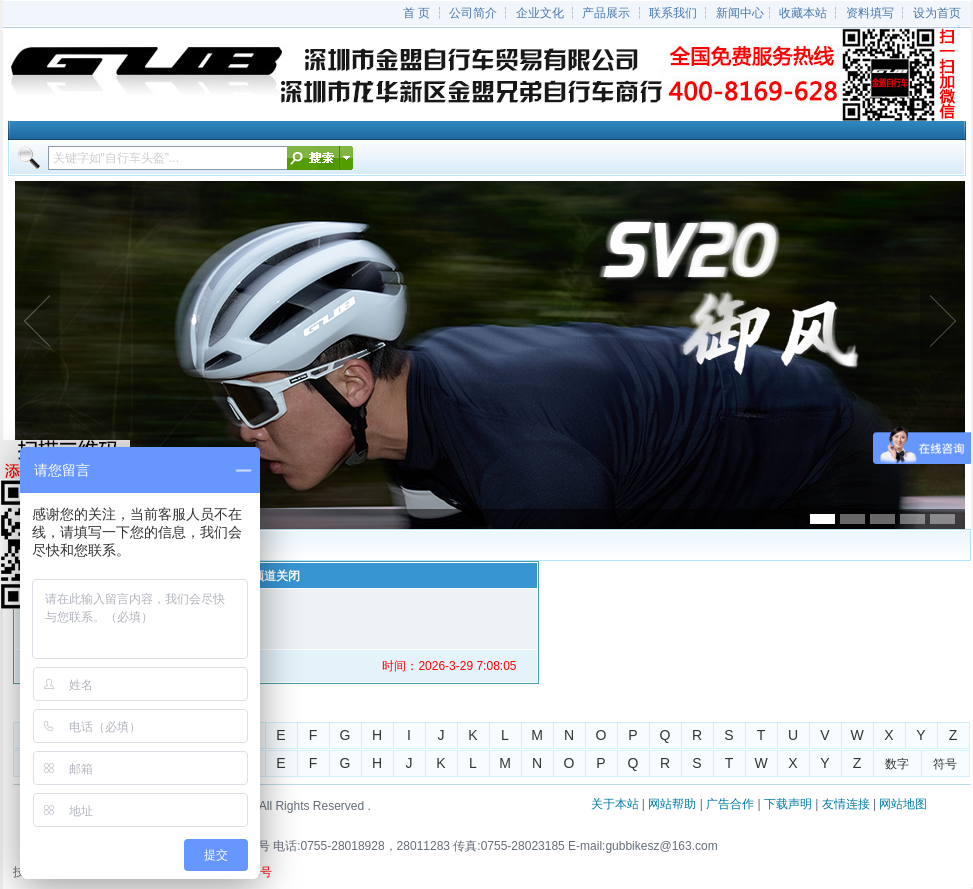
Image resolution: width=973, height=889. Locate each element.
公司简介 (473, 13)
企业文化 (540, 13)
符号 (945, 764)
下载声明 (788, 804)
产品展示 (606, 13)
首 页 (416, 13)
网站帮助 (672, 804)
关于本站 (615, 804)
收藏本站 (803, 13)
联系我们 (673, 13)
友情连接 (846, 804)
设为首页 (937, 13)
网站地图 (903, 804)
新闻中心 (740, 13)
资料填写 (870, 13)
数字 (897, 764)
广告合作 (730, 804)
